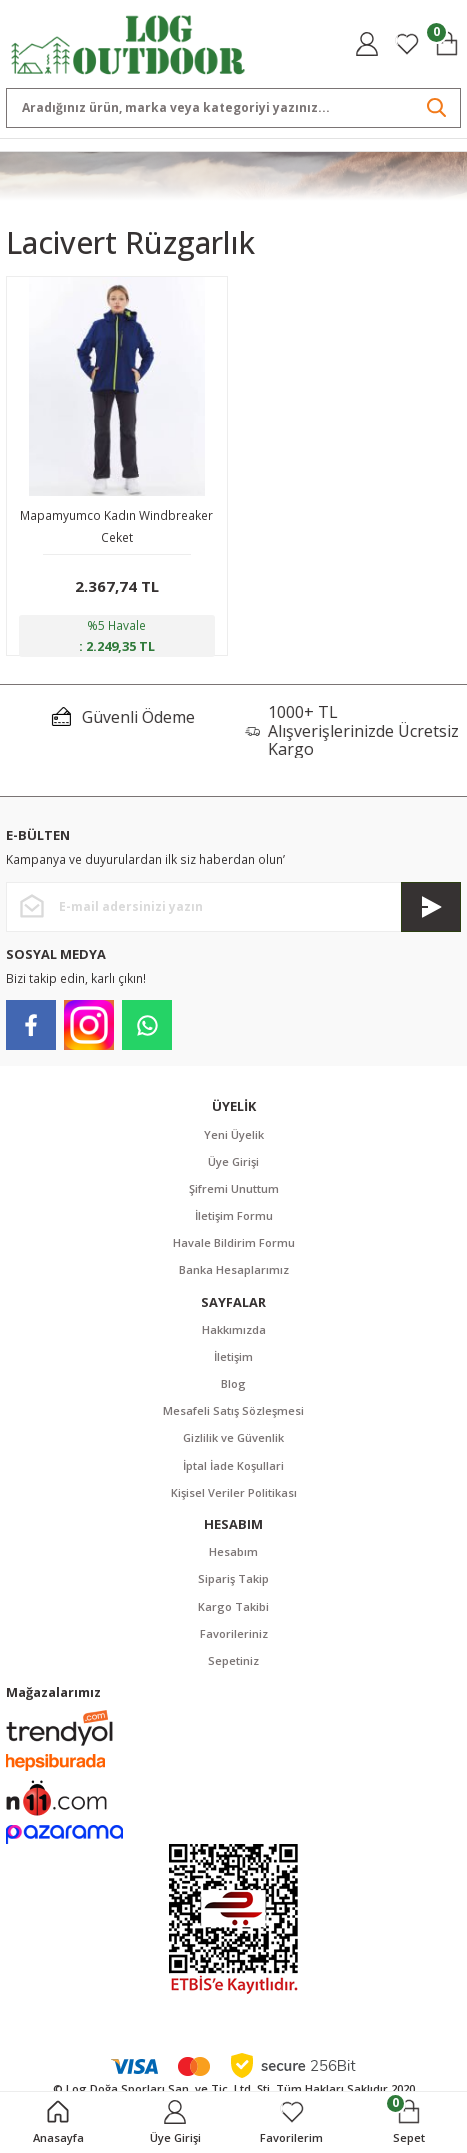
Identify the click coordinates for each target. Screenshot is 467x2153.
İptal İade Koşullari (233, 1465)
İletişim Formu (234, 1215)
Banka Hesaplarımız (234, 1269)
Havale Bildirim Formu (234, 1242)
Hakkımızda (234, 1329)
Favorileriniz (234, 1633)
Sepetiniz (233, 1660)
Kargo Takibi (233, 1606)
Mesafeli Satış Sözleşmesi (233, 1410)
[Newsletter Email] (233, 907)
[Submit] (431, 907)
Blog (233, 1383)
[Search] (233, 108)
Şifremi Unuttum (234, 1188)
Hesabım (233, 1551)
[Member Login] (367, 44)
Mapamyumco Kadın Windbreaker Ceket (116, 526)
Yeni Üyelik (234, 1134)
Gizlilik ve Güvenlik (233, 1437)
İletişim (233, 1356)
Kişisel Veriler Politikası (234, 1492)
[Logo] (128, 43)
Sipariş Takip (233, 1578)
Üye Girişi (233, 1161)
